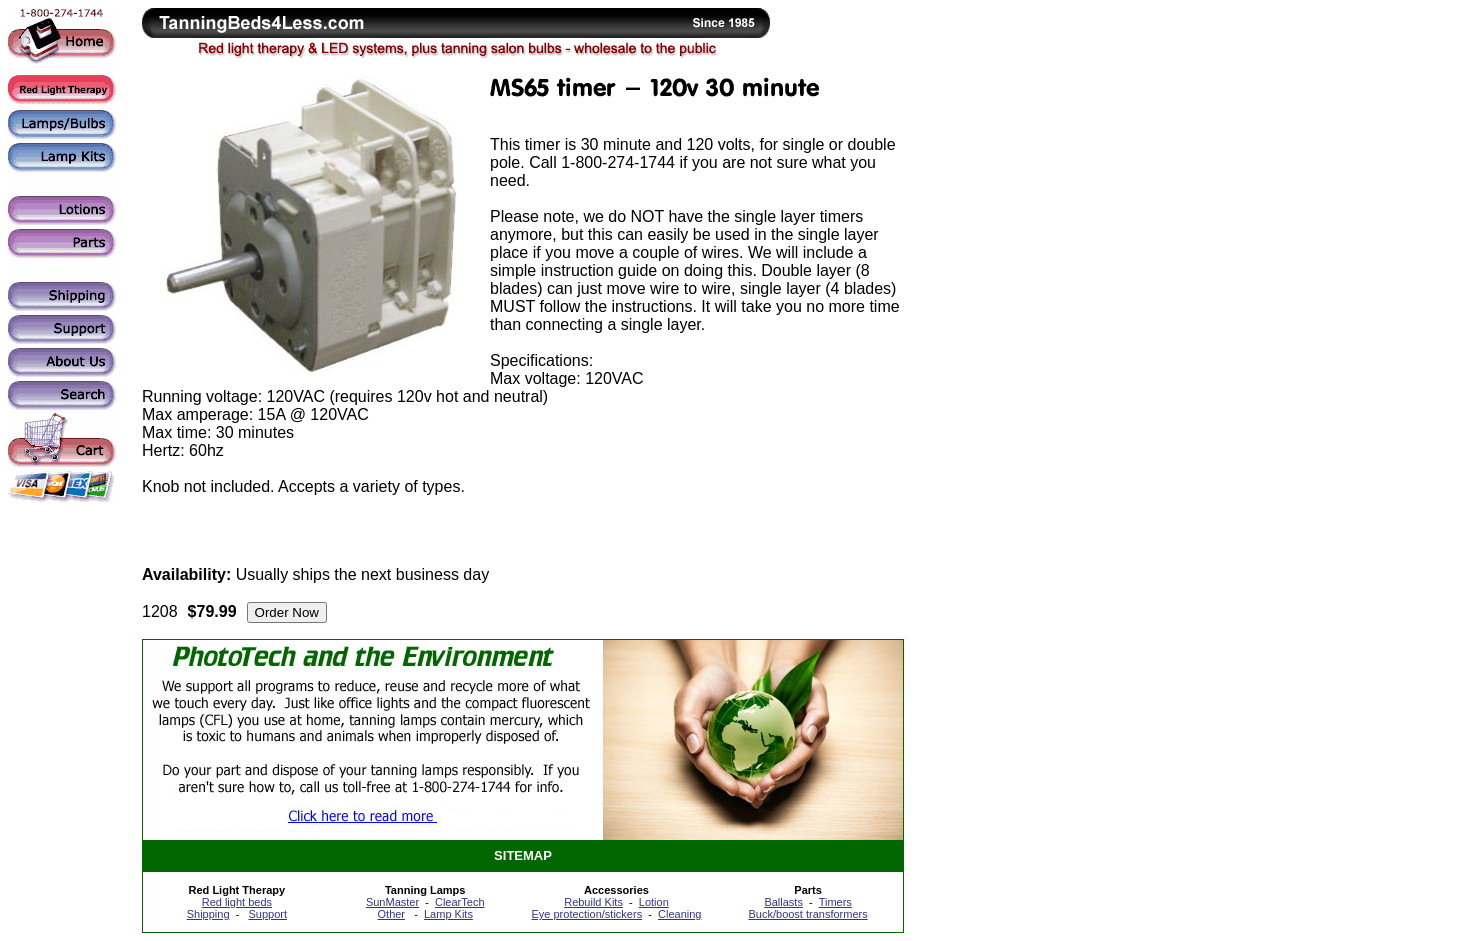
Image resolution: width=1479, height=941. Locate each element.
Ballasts (783, 902)
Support (267, 914)
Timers (835, 902)
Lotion (654, 902)
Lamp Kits (448, 914)
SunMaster (392, 902)
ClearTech (460, 902)
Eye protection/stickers (586, 914)
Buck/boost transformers (808, 914)
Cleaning (679, 914)
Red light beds (237, 902)
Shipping (208, 914)
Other (392, 914)
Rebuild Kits (593, 902)
